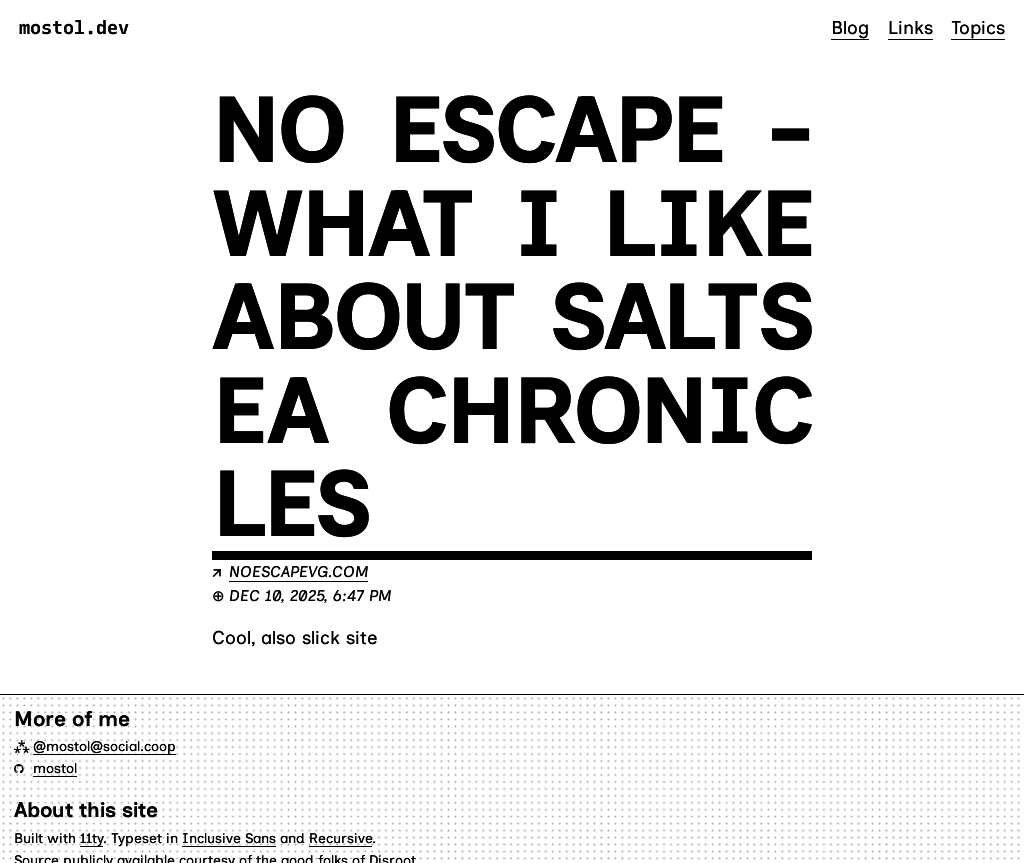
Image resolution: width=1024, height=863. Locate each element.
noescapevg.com (298, 571)
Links (910, 27)
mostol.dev (74, 28)
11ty (91, 838)
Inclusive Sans (229, 838)
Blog (850, 27)
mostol (55, 768)
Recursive (340, 838)
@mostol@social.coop (104, 746)
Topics (978, 27)
